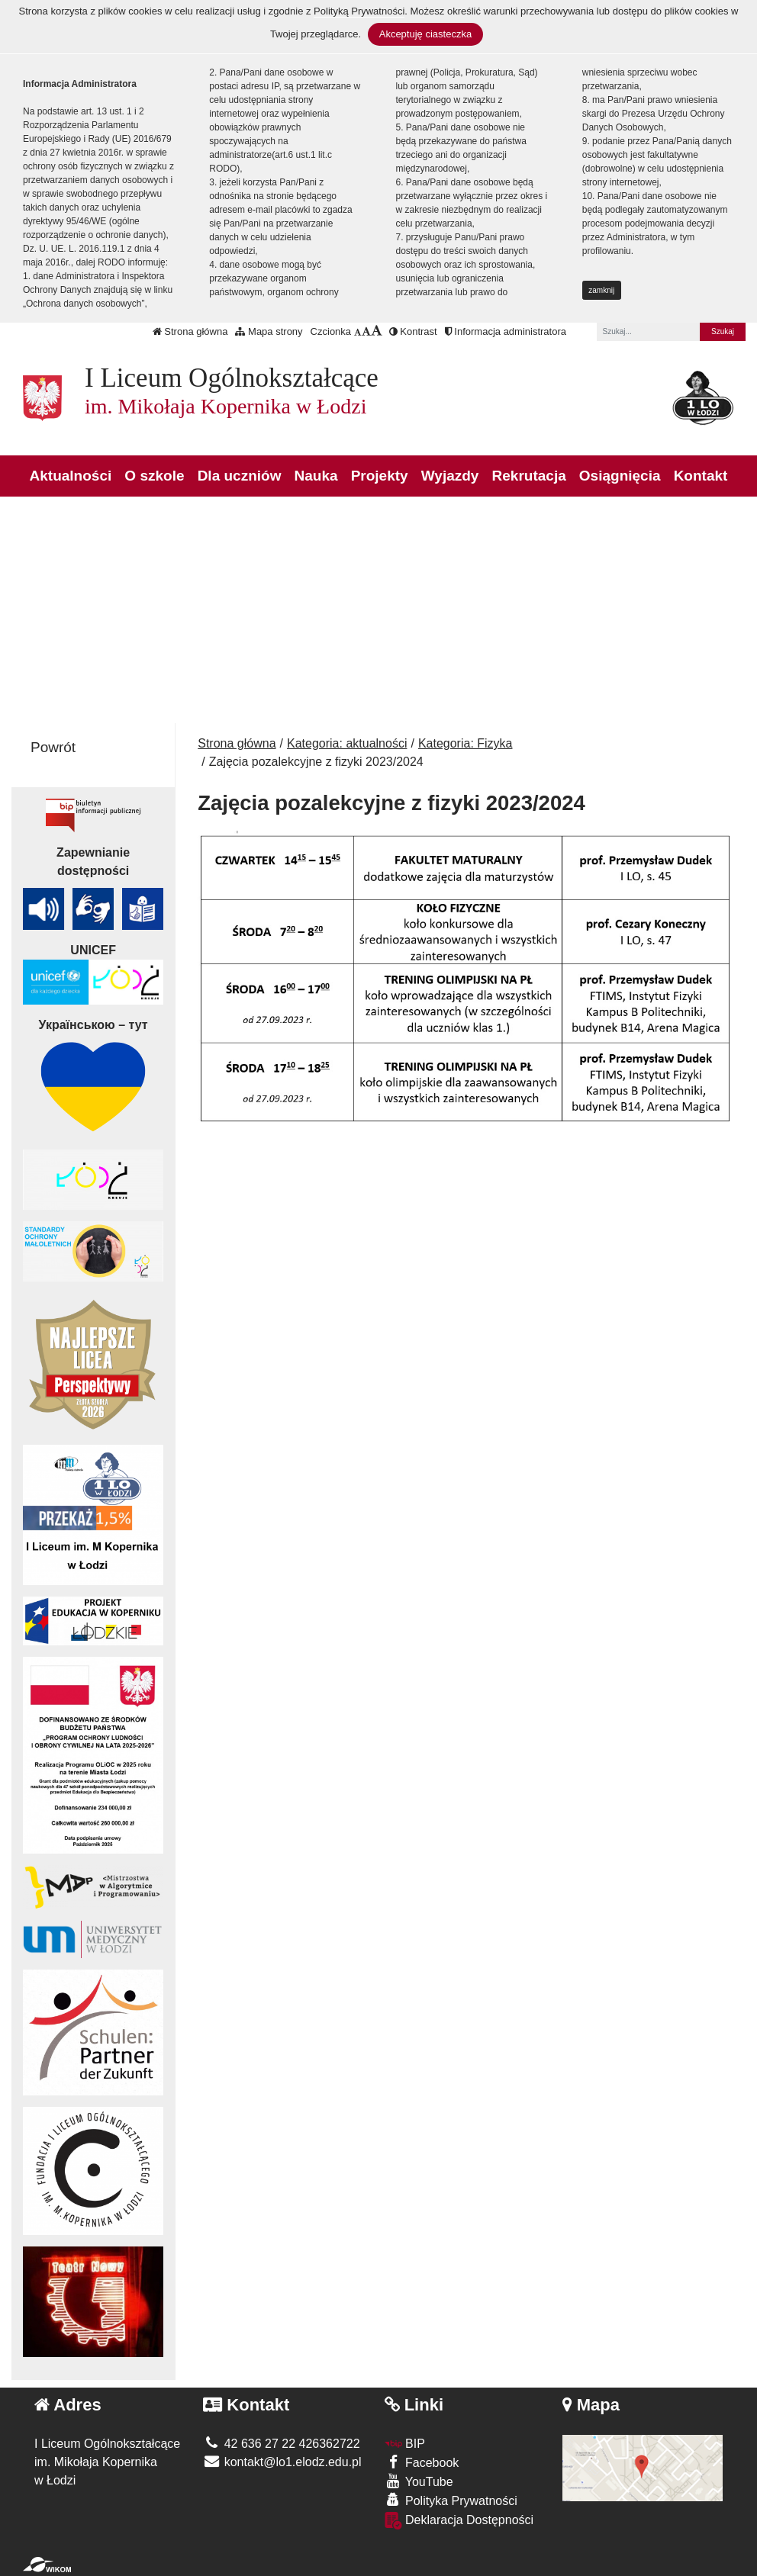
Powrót (53, 747)
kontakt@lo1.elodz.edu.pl (282, 2461)
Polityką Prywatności (359, 11)
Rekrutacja (529, 476)
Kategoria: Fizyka (465, 743)
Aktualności (71, 476)
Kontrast (413, 331)
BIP (405, 2443)
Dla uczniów (240, 476)
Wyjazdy (450, 476)
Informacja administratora (505, 331)
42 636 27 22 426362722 (281, 2443)
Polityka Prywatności (451, 2500)
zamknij (601, 290)
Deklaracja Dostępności (459, 2520)
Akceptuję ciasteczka (425, 34)
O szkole (154, 476)
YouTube (419, 2481)
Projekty (379, 476)
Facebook (422, 2462)
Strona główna (190, 331)
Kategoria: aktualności (347, 743)
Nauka (316, 476)
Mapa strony (268, 331)
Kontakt (701, 476)
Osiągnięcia (620, 476)
